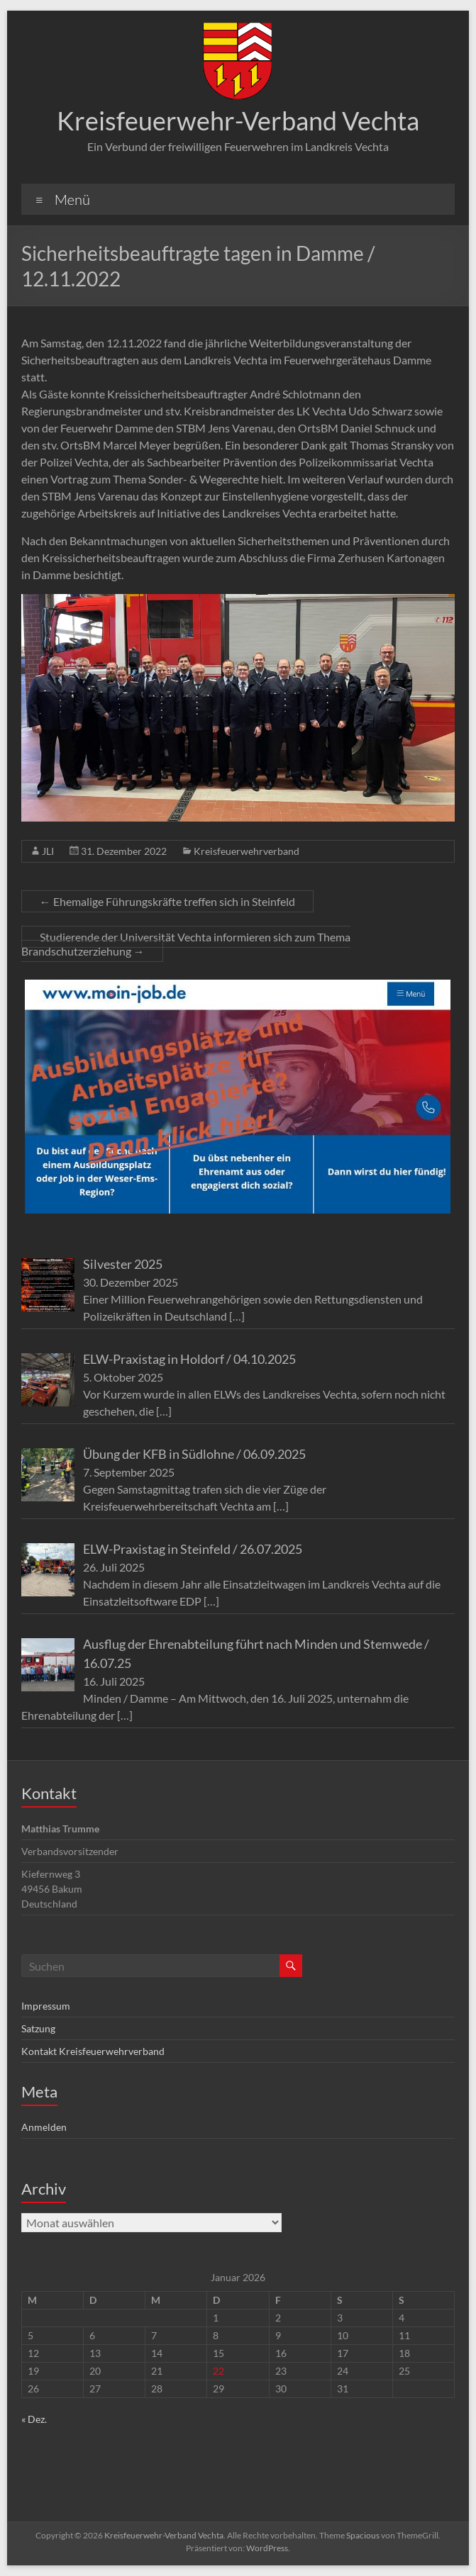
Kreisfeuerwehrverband (246, 851)
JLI (48, 851)
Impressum (45, 2006)
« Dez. (34, 2419)
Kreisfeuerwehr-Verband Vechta (238, 120)
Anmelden (44, 2127)
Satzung (38, 2028)
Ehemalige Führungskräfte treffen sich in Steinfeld (167, 901)
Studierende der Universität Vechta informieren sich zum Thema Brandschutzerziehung (185, 944)
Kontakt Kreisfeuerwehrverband (93, 2051)
